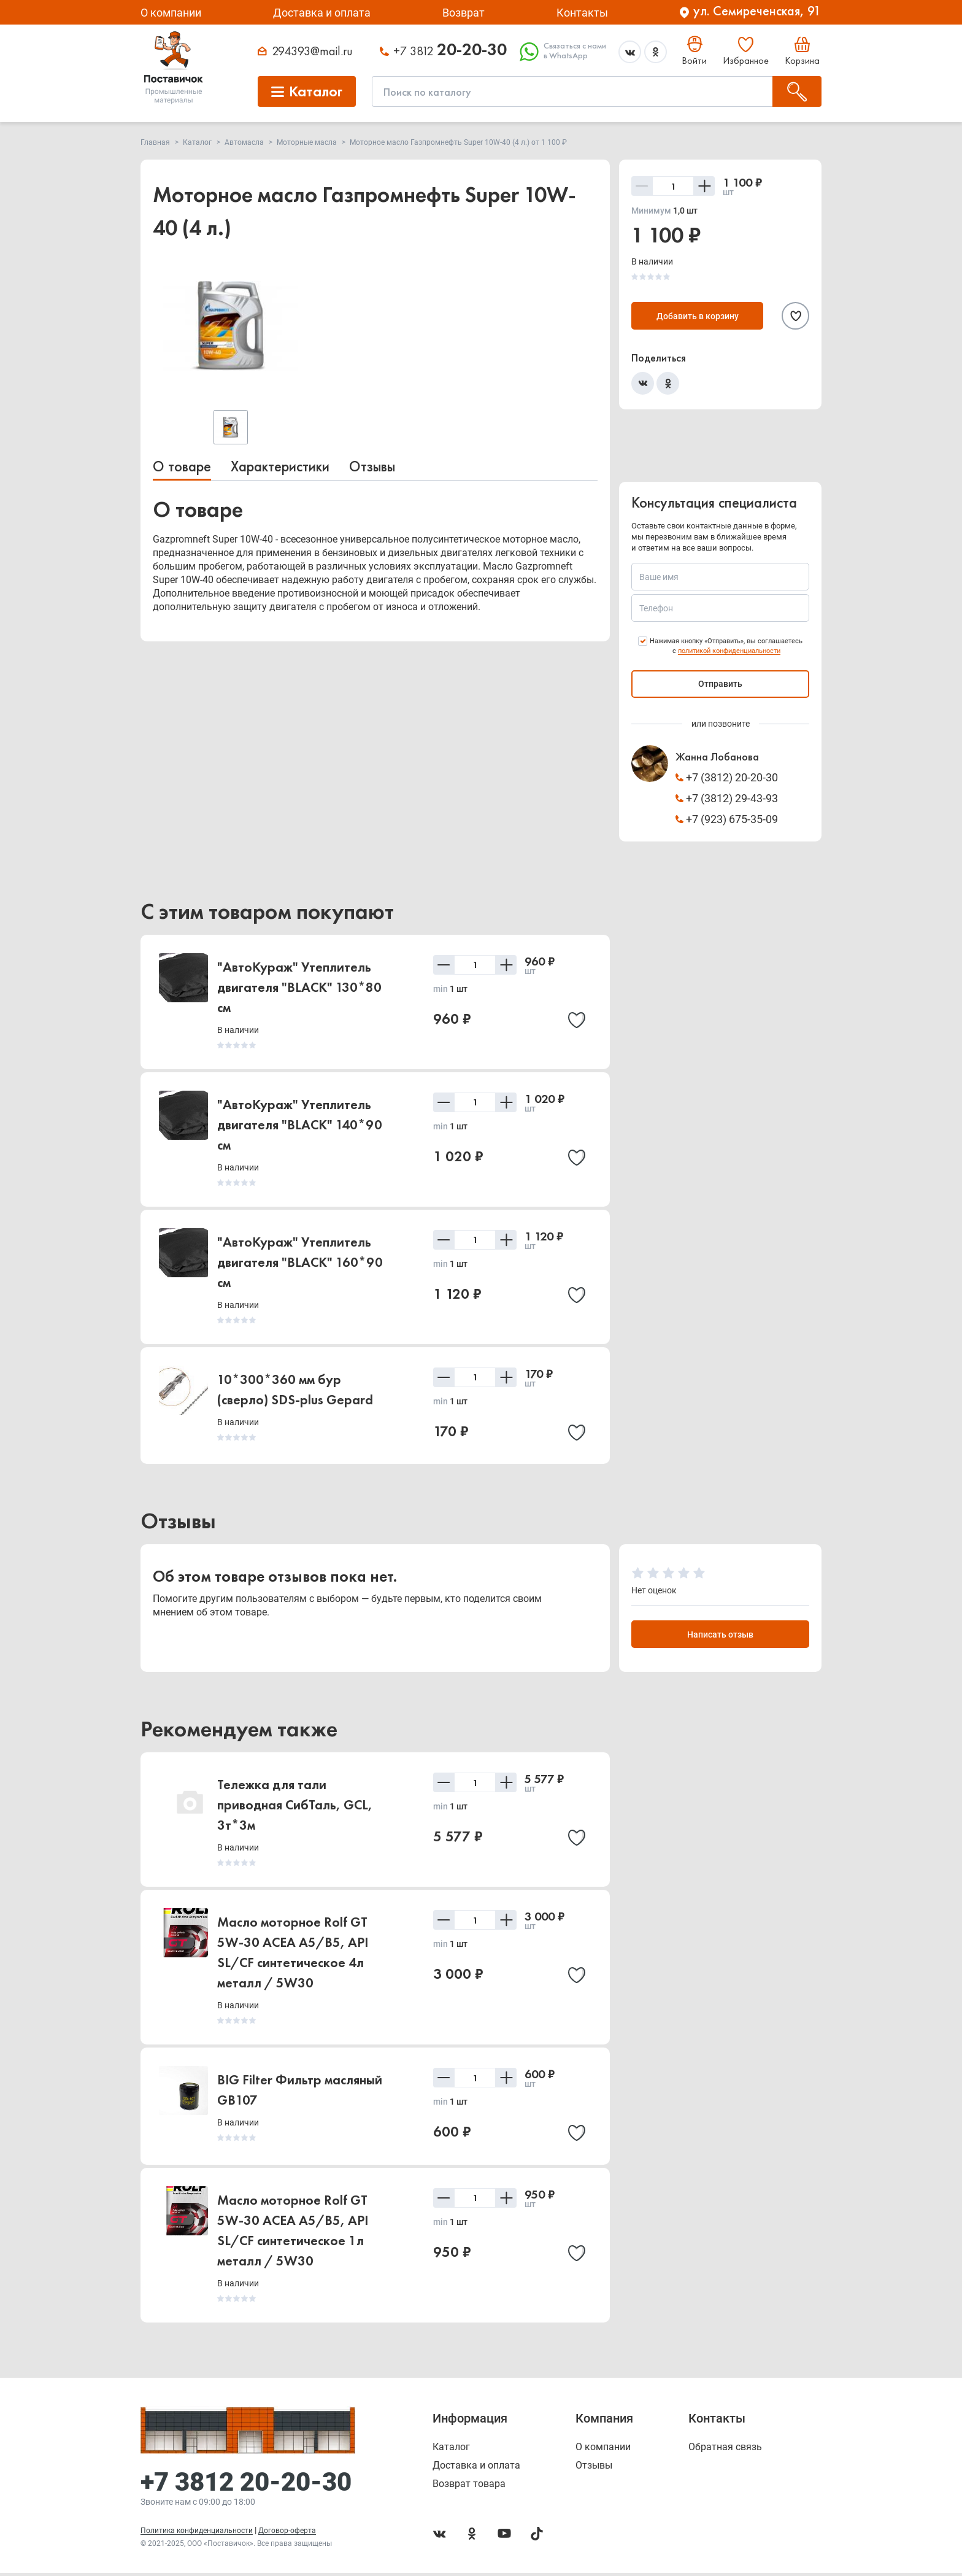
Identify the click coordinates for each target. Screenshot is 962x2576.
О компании (170, 12)
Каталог (451, 2450)
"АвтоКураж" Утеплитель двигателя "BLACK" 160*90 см (300, 1262)
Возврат (463, 12)
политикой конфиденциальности (729, 651)
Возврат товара (469, 2487)
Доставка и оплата (322, 12)
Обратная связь (725, 2450)
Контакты (582, 12)
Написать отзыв (720, 1636)
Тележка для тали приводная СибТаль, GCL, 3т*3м (294, 1806)
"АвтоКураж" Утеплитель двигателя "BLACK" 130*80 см (299, 987)
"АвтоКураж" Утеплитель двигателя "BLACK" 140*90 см (299, 1125)
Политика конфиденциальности (196, 2533)
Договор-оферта (287, 2533)
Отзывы (372, 466)
